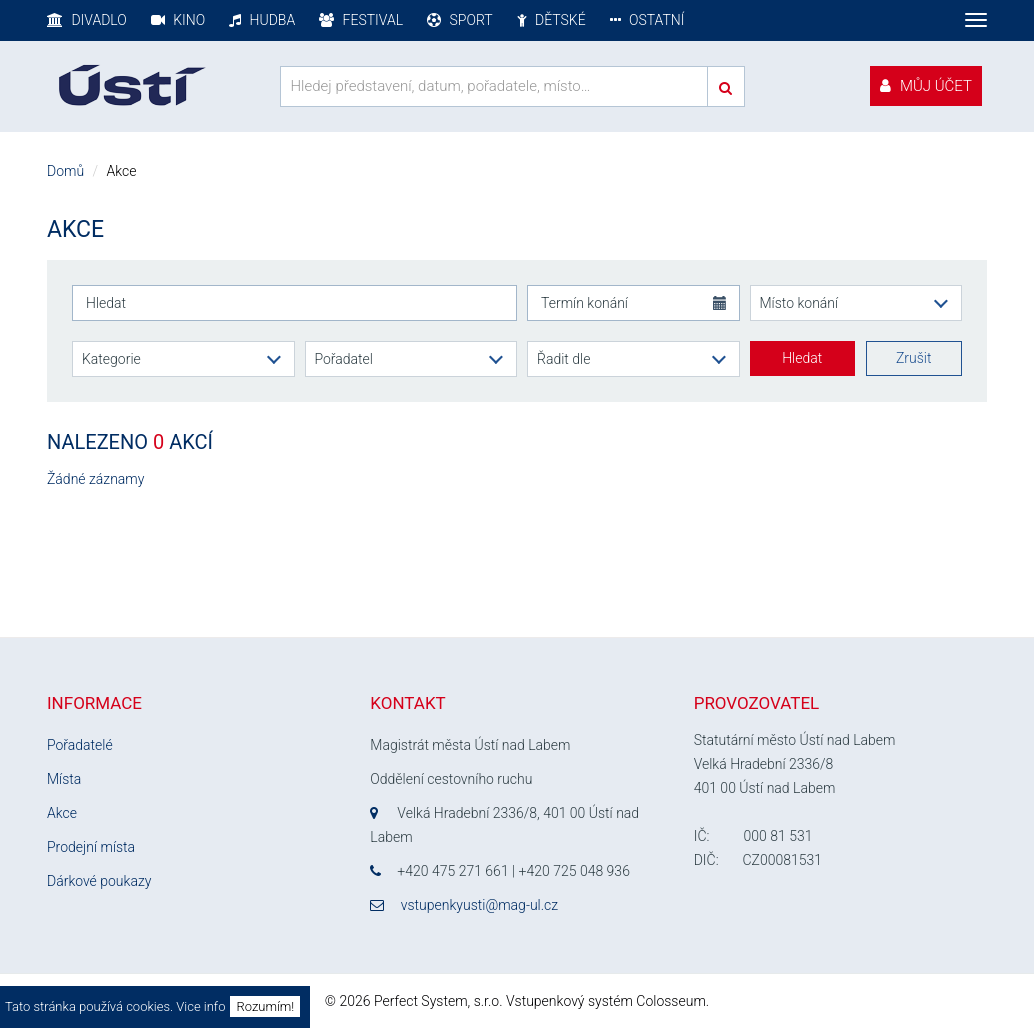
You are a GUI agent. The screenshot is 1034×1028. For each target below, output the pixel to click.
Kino (178, 20)
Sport (460, 20)
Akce (62, 813)
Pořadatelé (80, 745)
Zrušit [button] (914, 358)
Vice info (200, 1006)
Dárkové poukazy (99, 881)
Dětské (551, 20)
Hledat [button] (802, 358)
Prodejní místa (91, 847)
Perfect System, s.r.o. (438, 1001)
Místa (64, 779)
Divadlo (87, 20)
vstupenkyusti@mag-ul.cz (479, 905)
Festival (361, 20)
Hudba (262, 20)
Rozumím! (265, 1006)
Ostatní (647, 20)
